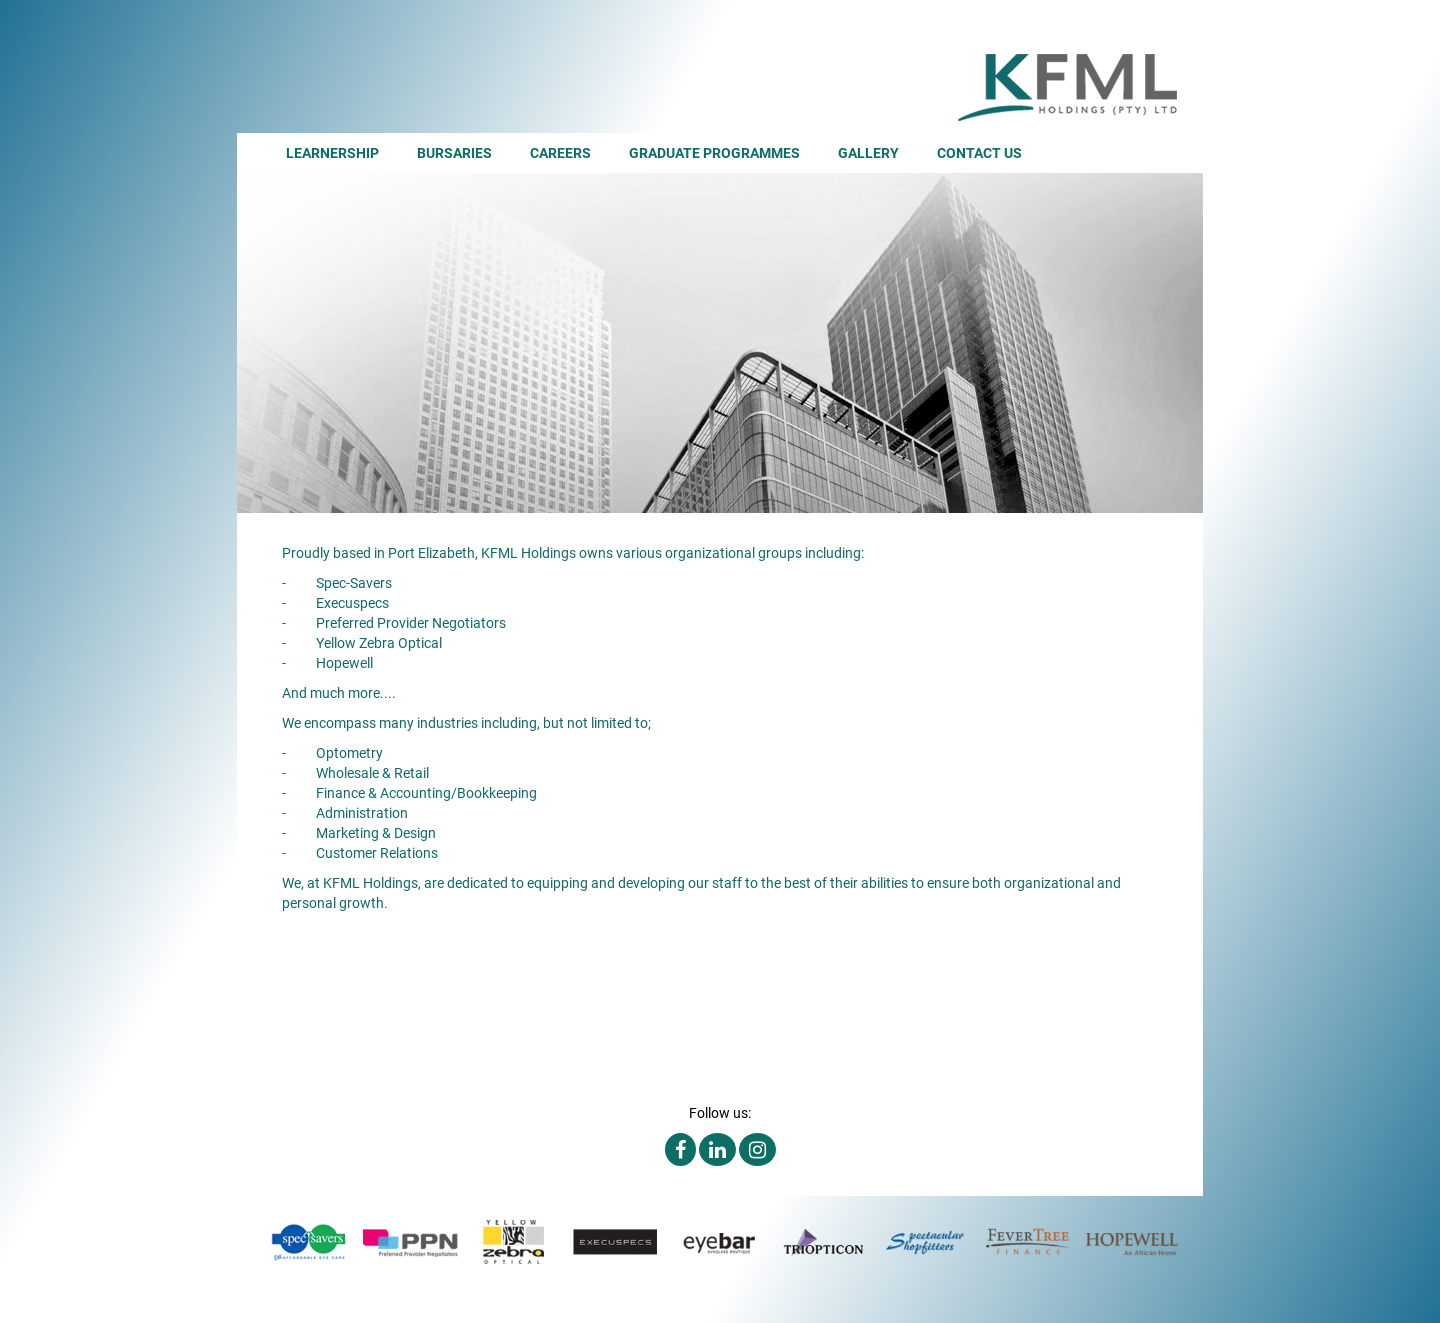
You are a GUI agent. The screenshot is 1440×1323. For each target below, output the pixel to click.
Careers (560, 153)
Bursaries (454, 153)
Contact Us (979, 153)
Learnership (332, 153)
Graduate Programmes (714, 153)
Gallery (868, 153)
